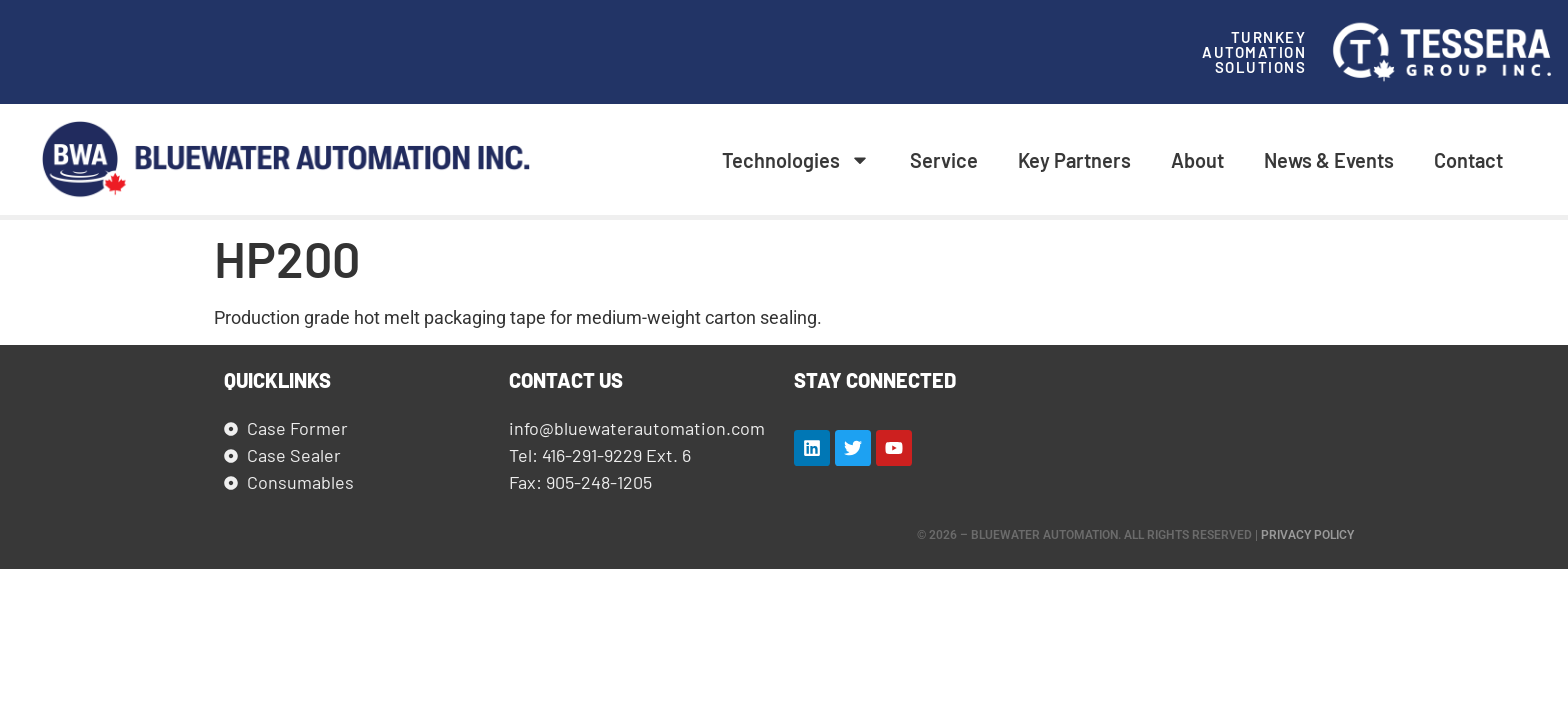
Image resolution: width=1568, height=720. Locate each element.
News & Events (1329, 160)
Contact (1468, 160)
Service (944, 160)
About (1197, 160)
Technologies (796, 160)
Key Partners (1074, 160)
